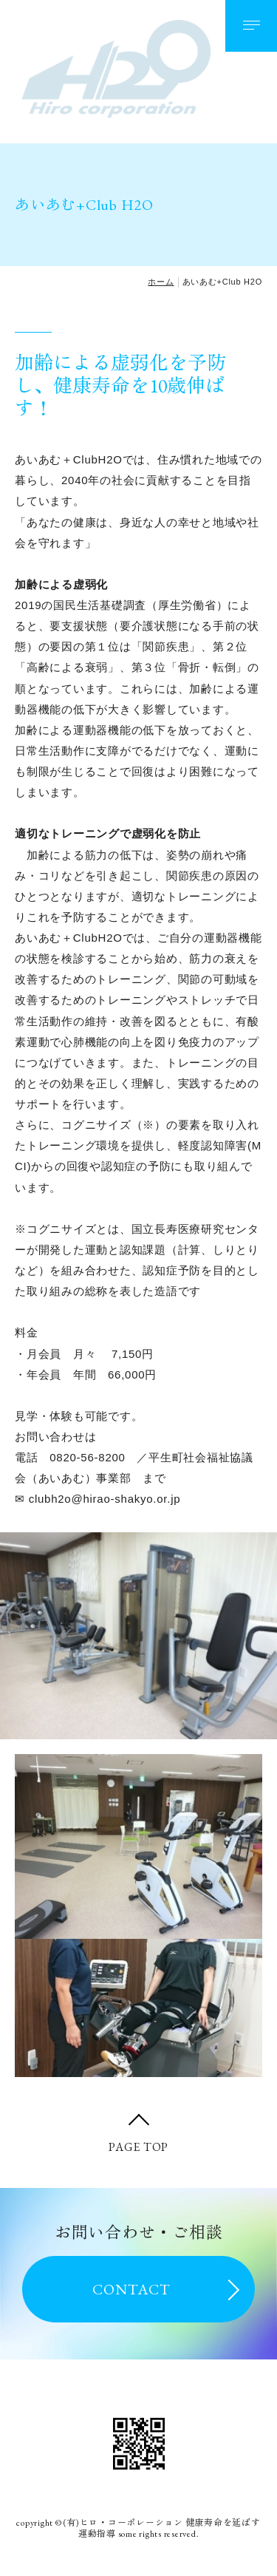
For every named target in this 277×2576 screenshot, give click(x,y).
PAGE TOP (138, 2147)
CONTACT (131, 2289)
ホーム (161, 281)
